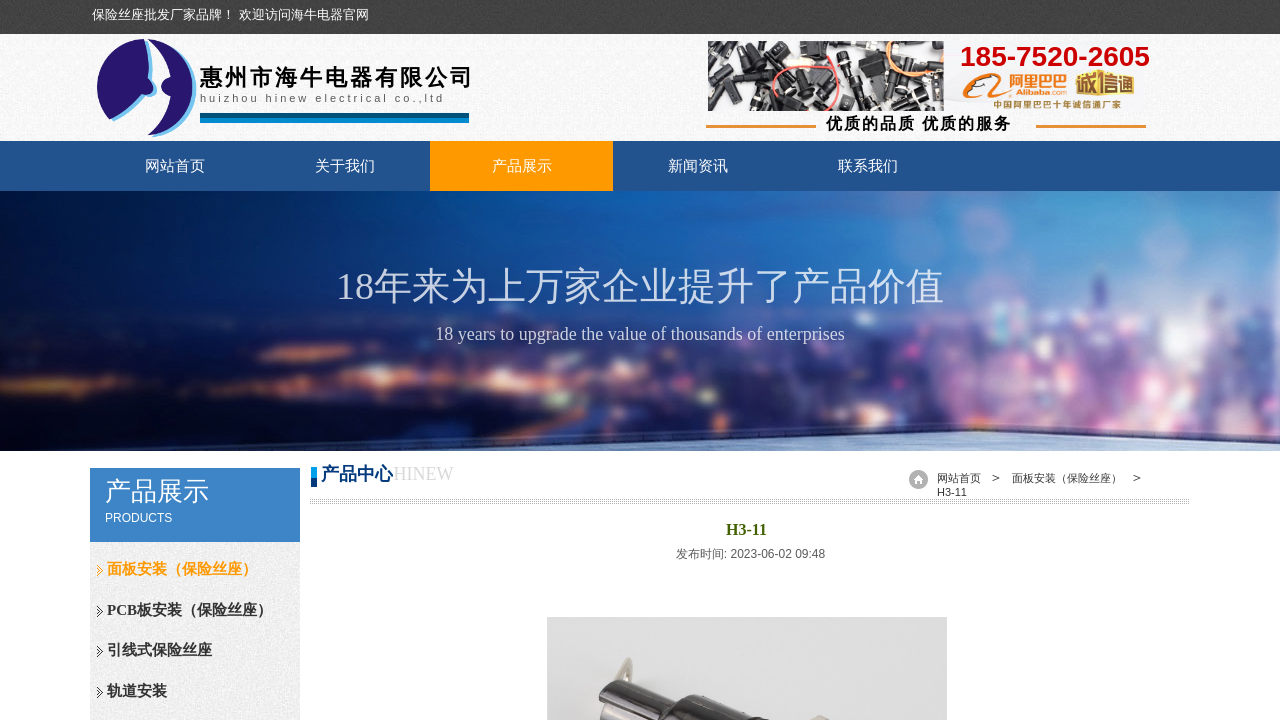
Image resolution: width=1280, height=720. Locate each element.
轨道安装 (137, 691)
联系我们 (868, 166)
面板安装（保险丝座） (182, 569)
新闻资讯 (698, 166)
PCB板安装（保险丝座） (189, 610)
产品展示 (522, 166)
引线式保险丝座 (159, 650)
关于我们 (345, 166)
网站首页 (175, 166)
